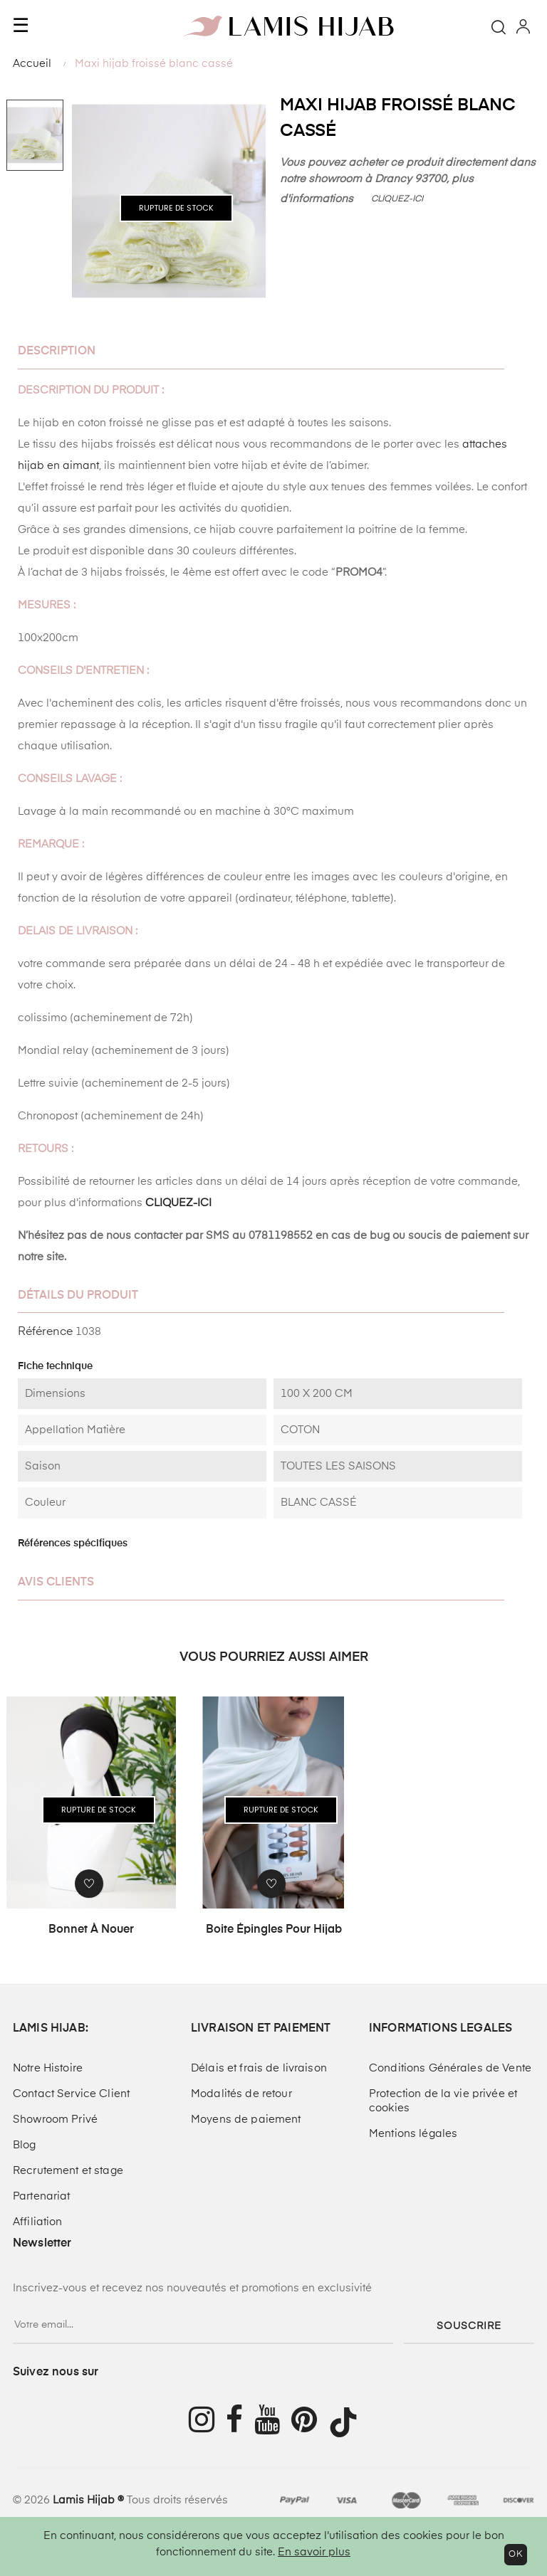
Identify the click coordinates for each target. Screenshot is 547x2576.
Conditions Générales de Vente (450, 2068)
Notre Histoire (48, 2068)
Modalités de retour (241, 2094)
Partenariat (42, 2196)
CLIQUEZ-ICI (398, 199)
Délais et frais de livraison (259, 2068)
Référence (45, 1332)
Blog (24, 2145)
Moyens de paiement (246, 2119)
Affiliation (38, 2222)
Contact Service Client (71, 2094)
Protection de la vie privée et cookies (443, 2101)
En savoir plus (314, 2552)
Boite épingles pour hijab (274, 1930)
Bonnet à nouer (91, 1930)
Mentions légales (413, 2133)
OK (516, 2554)
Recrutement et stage (68, 2170)
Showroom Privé (55, 2119)
